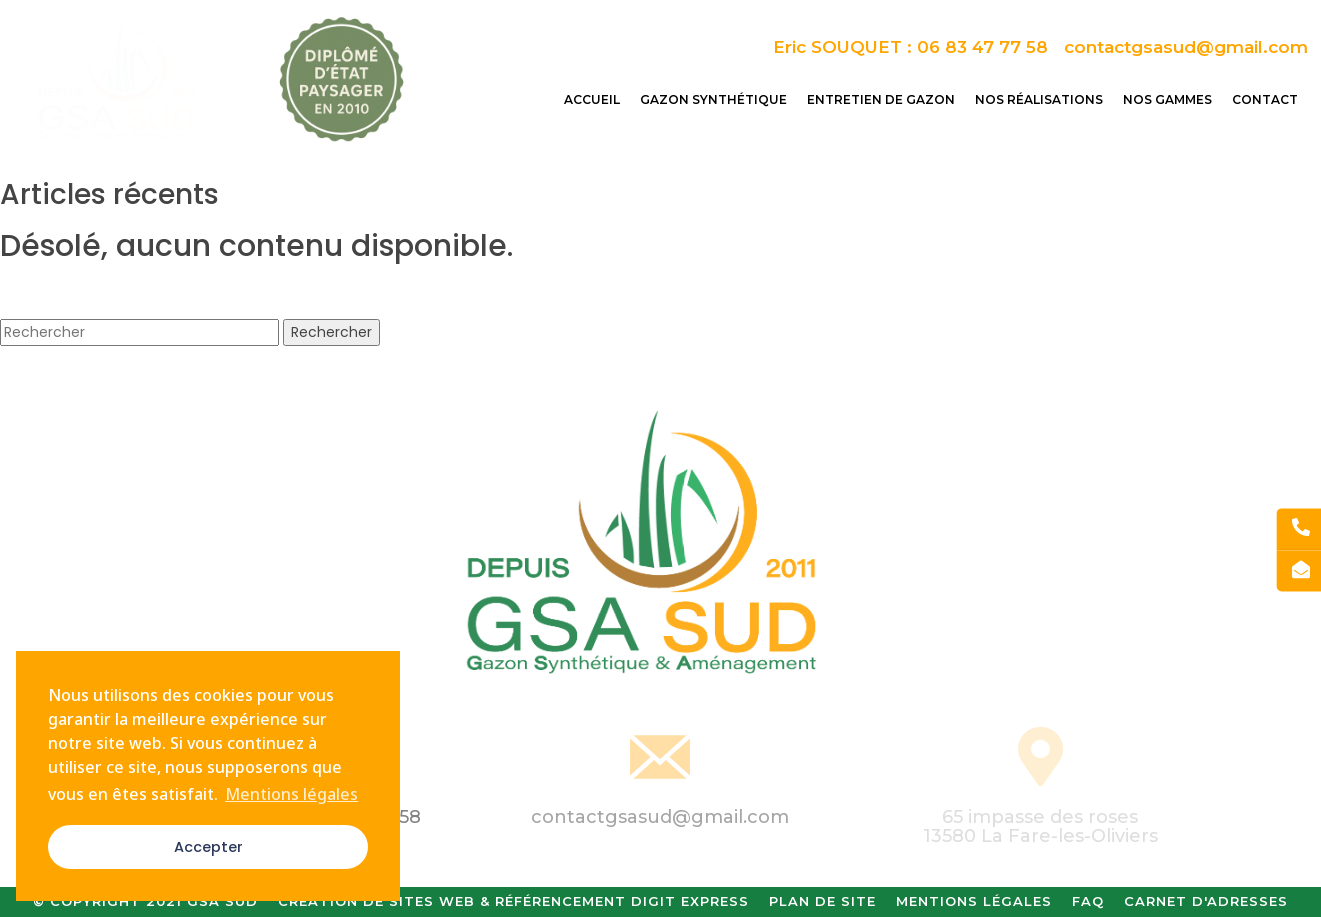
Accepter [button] (208, 847)
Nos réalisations (1039, 99)
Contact (1265, 99)
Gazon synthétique (713, 99)
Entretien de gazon (881, 99)
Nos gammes (1167, 99)
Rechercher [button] (331, 332)
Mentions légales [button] (291, 794)
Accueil (592, 99)
